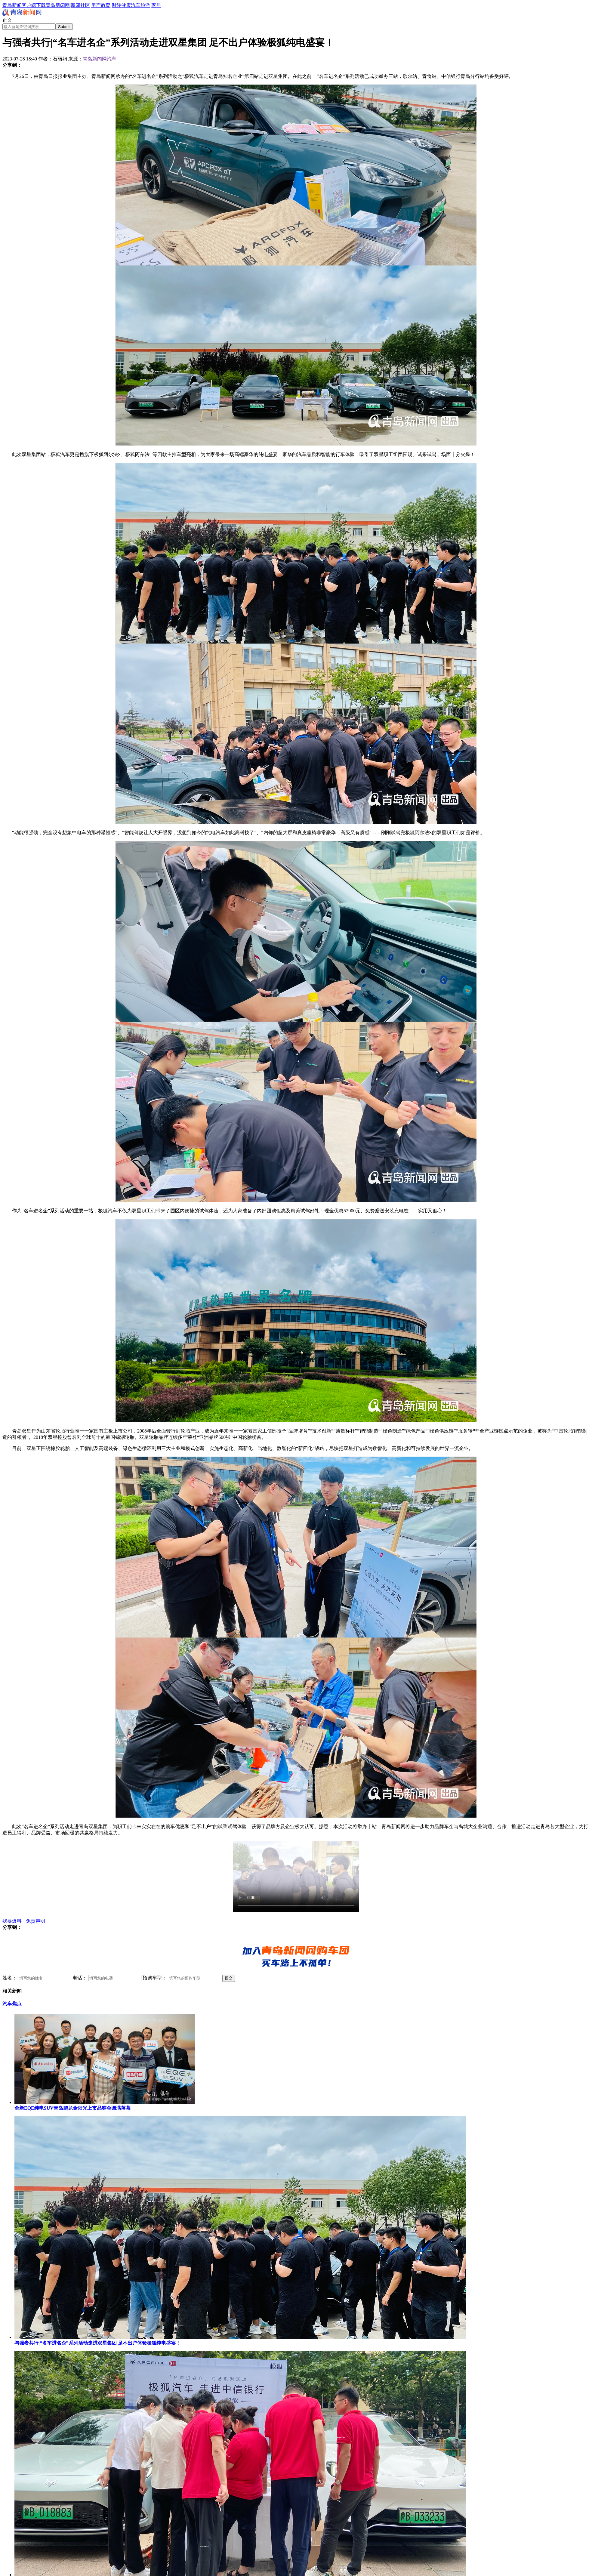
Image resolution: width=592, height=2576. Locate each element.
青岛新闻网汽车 (99, 58)
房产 (96, 5)
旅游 (145, 5)
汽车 (135, 5)
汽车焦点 (12, 2003)
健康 (126, 5)
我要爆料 (12, 1921)
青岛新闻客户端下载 (24, 5)
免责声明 (35, 1921)
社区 (85, 5)
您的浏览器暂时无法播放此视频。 (296, 1876)
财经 (116, 5)
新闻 (75, 5)
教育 (105, 5)
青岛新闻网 (58, 5)
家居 (156, 5)
